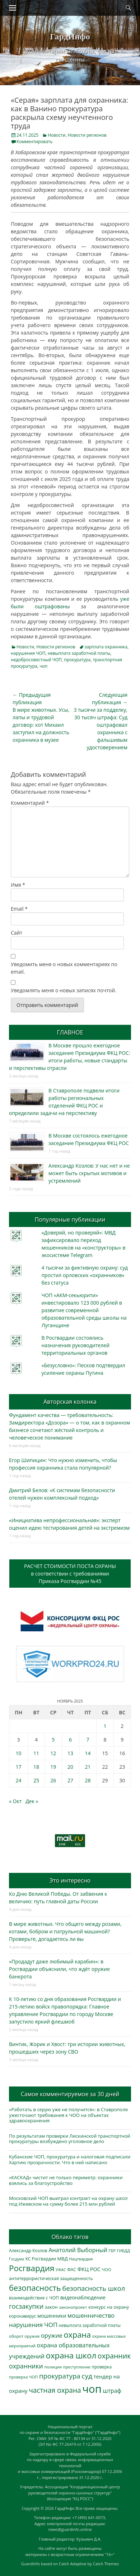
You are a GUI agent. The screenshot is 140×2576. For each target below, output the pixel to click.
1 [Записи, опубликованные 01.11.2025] (104, 1726)
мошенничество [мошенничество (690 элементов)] (91, 2315)
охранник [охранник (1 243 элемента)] (114, 2356)
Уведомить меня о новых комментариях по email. (64, 968)
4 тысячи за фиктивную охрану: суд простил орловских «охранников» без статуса (84, 1275)
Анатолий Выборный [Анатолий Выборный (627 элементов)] (77, 2250)
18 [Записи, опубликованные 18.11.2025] (36, 1766)
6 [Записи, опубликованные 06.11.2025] (70, 1739)
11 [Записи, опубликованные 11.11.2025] (36, 1753)
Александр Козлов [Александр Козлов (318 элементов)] (28, 2251)
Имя (18, 884)
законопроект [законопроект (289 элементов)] (73, 2307)
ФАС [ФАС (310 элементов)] (71, 2269)
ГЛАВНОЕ (70, 1032)
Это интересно (70, 1880)
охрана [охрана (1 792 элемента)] (77, 2334)
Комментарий (30, 802)
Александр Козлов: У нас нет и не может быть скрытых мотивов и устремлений (89, 1173)
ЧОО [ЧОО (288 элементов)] (106, 2269)
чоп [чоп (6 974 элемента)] (92, 2389)
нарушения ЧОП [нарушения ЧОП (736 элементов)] (33, 2325)
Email (19, 908)
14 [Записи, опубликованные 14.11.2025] (87, 1753)
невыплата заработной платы (79, 653)
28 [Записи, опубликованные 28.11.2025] (87, 1780)
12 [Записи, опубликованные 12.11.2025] (53, 1753)
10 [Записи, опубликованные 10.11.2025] (19, 1753)
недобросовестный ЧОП (36, 660)
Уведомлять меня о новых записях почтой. (63, 990)
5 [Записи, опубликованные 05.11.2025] (53, 1739)
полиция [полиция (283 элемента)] (53, 2367)
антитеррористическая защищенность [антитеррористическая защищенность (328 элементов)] (51, 2278)
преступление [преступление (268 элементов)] (76, 2367)
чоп (43, 666)
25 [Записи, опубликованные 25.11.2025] (36, 1780)
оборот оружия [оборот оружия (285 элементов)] (24, 2336)
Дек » (31, 1801)
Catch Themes (106, 2563)
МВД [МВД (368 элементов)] (62, 2258)
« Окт (15, 1801)
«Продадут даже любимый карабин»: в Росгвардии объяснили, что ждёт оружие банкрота (59, 1969)
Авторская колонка (70, 1402)
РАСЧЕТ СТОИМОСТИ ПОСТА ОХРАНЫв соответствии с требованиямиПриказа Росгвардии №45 (70, 1573)
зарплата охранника (106, 647)
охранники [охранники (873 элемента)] (26, 2366)
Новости (56, 135)
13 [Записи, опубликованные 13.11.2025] (70, 1753)
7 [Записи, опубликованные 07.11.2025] (87, 1739)
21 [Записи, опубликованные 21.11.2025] (87, 1766)
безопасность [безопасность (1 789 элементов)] (35, 2288)
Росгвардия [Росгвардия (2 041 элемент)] (31, 2268)
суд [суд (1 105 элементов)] (86, 2376)
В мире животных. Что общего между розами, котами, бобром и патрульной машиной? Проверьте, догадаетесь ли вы (65, 1931)
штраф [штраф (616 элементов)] (112, 2391)
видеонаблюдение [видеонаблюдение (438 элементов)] (83, 2297)
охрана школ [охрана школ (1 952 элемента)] (71, 2355)
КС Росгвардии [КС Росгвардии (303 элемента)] (40, 2258)
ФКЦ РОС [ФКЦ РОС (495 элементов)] (89, 2269)
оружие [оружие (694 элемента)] (51, 2335)
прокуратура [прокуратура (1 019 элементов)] (59, 2375)
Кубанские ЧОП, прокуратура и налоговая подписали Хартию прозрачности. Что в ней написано (69, 2159)
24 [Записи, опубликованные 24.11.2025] (19, 1780)
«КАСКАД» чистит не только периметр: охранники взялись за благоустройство (66, 2180)
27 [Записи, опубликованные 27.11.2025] (70, 1780)
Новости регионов (87, 135)
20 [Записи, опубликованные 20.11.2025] (70, 1766)
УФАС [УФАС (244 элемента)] (61, 2269)
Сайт (16, 932)
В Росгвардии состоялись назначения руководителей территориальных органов (75, 1345)
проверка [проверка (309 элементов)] (102, 2367)
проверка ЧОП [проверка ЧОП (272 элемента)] (23, 2377)
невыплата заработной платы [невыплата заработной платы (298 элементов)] (90, 2325)
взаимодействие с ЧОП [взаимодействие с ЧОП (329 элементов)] (34, 2298)
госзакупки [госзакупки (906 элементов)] (26, 2306)
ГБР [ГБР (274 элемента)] (112, 2250)
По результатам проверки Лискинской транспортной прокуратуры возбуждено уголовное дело (69, 2139)
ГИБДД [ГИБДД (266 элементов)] (123, 2250)
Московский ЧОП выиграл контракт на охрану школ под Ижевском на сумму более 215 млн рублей (68, 2201)
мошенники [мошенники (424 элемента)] (51, 2315)
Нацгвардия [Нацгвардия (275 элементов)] (81, 2258)
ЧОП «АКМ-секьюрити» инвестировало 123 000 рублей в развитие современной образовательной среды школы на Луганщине (83, 1310)
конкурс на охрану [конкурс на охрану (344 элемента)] (108, 2307)
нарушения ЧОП (28, 653)
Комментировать (35, 141)
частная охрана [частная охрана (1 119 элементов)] (55, 2390)
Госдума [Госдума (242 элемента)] (16, 2258)
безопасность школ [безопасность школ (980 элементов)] (93, 2288)
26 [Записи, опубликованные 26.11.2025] (53, 1780)
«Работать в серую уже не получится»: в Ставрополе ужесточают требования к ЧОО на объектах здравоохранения (68, 2115)
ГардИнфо (70, 36)
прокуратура (77, 660)
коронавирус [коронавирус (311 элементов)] (22, 2316)
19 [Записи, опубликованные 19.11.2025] (53, 1766)
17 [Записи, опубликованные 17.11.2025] (19, 1766)
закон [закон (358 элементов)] (51, 2307)
